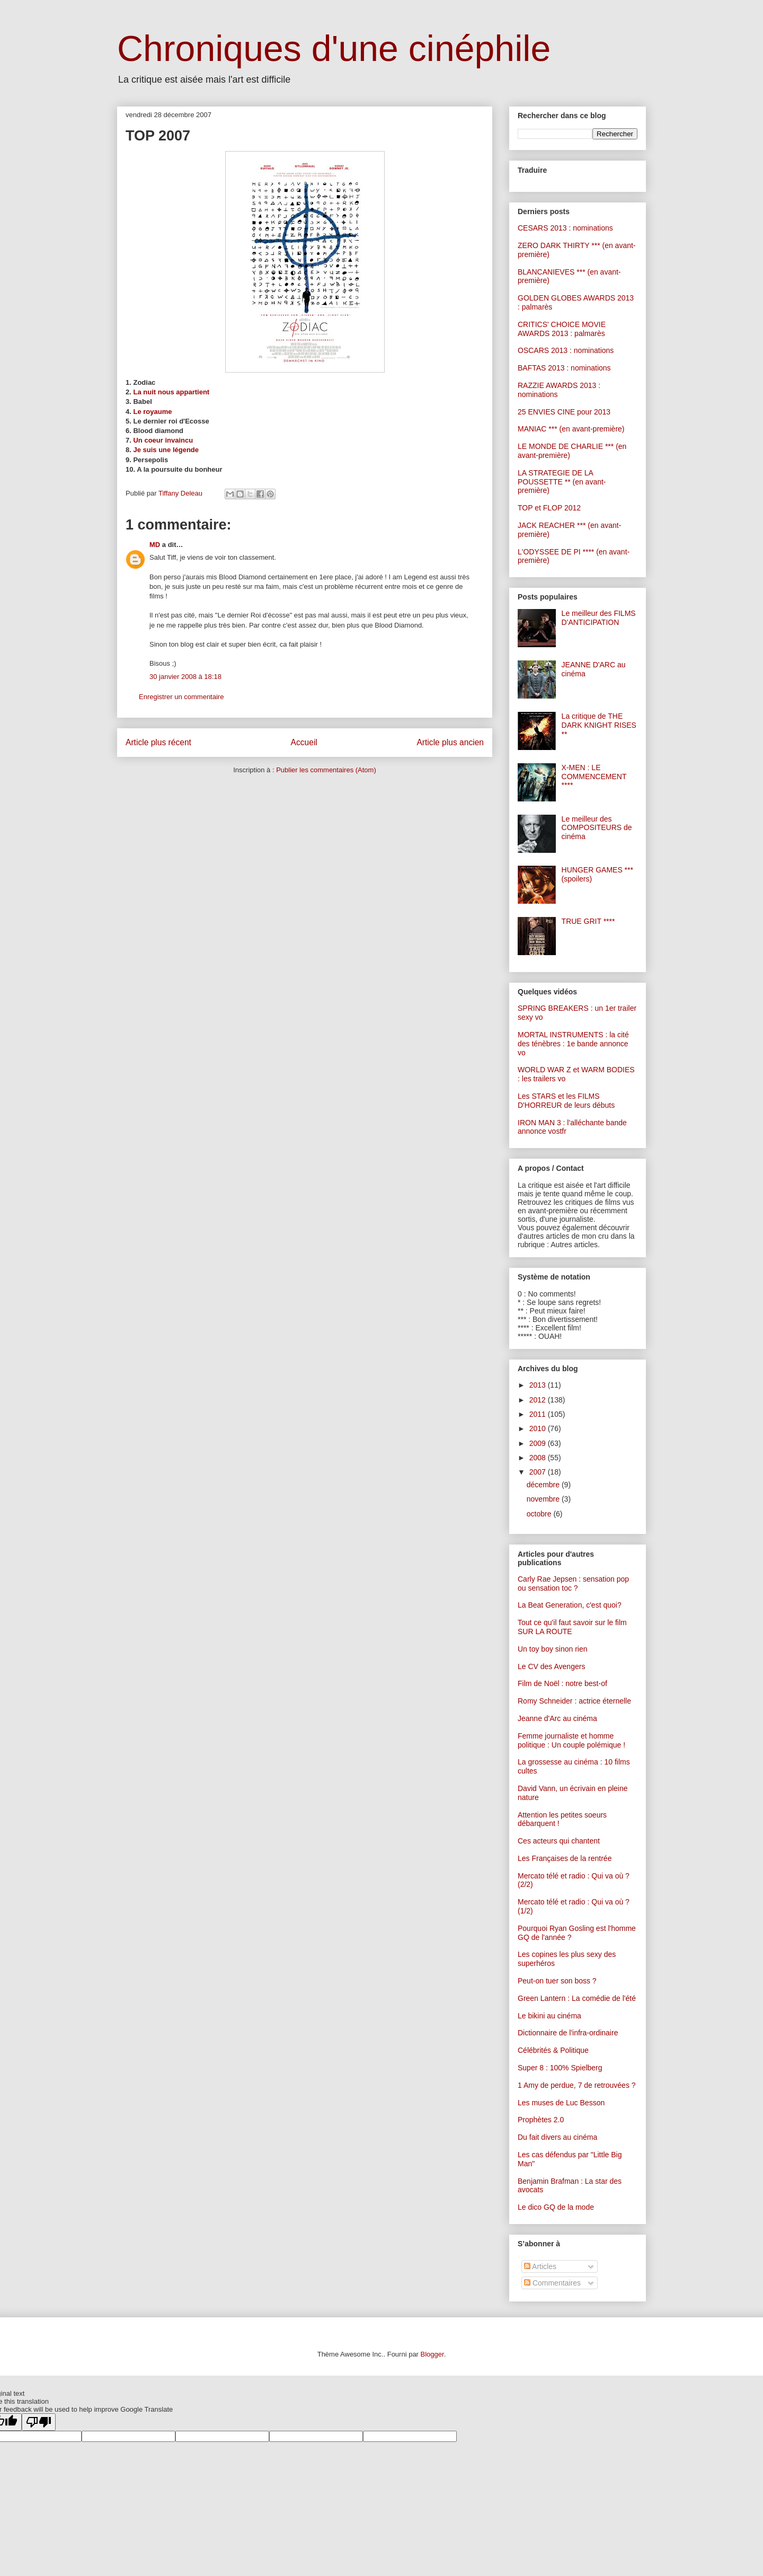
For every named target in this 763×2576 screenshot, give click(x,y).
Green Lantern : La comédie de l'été (577, 1998)
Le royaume (152, 412)
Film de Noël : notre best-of (562, 1683)
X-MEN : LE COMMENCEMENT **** (594, 776)
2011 (538, 1414)
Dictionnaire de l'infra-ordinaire (568, 2032)
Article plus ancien (450, 742)
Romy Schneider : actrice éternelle (574, 1701)
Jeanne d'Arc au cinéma (557, 1718)
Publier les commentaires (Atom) (326, 770)
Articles (540, 2266)
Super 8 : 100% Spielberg (560, 2067)
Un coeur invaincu (163, 440)
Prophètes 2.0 (541, 2119)
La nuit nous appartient (171, 392)
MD (154, 545)
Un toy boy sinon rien (553, 1649)
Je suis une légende (166, 450)
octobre (540, 1514)
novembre (544, 1499)
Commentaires (552, 2283)
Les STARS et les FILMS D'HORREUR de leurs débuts (566, 1100)
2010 (538, 1428)
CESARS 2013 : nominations (565, 228)
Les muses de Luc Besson (561, 2102)
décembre (544, 1484)
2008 (538, 1457)
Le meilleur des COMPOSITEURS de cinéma (597, 828)
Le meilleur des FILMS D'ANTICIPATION (599, 618)
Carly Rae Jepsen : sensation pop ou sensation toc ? (573, 1583)
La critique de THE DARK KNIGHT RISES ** (599, 725)
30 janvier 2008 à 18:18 (185, 677)
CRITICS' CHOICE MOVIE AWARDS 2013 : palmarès (562, 329)
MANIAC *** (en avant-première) (571, 429)
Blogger (432, 2354)
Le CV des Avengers (551, 1666)
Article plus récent (158, 742)
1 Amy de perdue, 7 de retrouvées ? (577, 2085)
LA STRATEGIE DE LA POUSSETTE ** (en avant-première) (562, 482)
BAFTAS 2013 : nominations (564, 368)
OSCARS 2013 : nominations (566, 350)
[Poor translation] (39, 2422)
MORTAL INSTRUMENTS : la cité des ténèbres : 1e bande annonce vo (573, 1043)
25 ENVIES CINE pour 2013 (564, 412)
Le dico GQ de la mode (556, 2207)
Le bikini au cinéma (549, 2016)
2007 (538, 1472)
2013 (538, 1385)
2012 (538, 1400)
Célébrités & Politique (553, 2050)
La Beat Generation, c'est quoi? (570, 1605)
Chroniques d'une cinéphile (334, 48)
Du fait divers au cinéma (557, 2137)
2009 (538, 1443)
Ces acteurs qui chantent (559, 1841)
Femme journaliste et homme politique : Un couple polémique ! (571, 1740)
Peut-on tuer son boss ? (557, 1981)
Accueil (304, 742)
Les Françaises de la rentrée (564, 1858)
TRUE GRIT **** (588, 921)
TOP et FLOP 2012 (549, 508)
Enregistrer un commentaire (181, 697)
